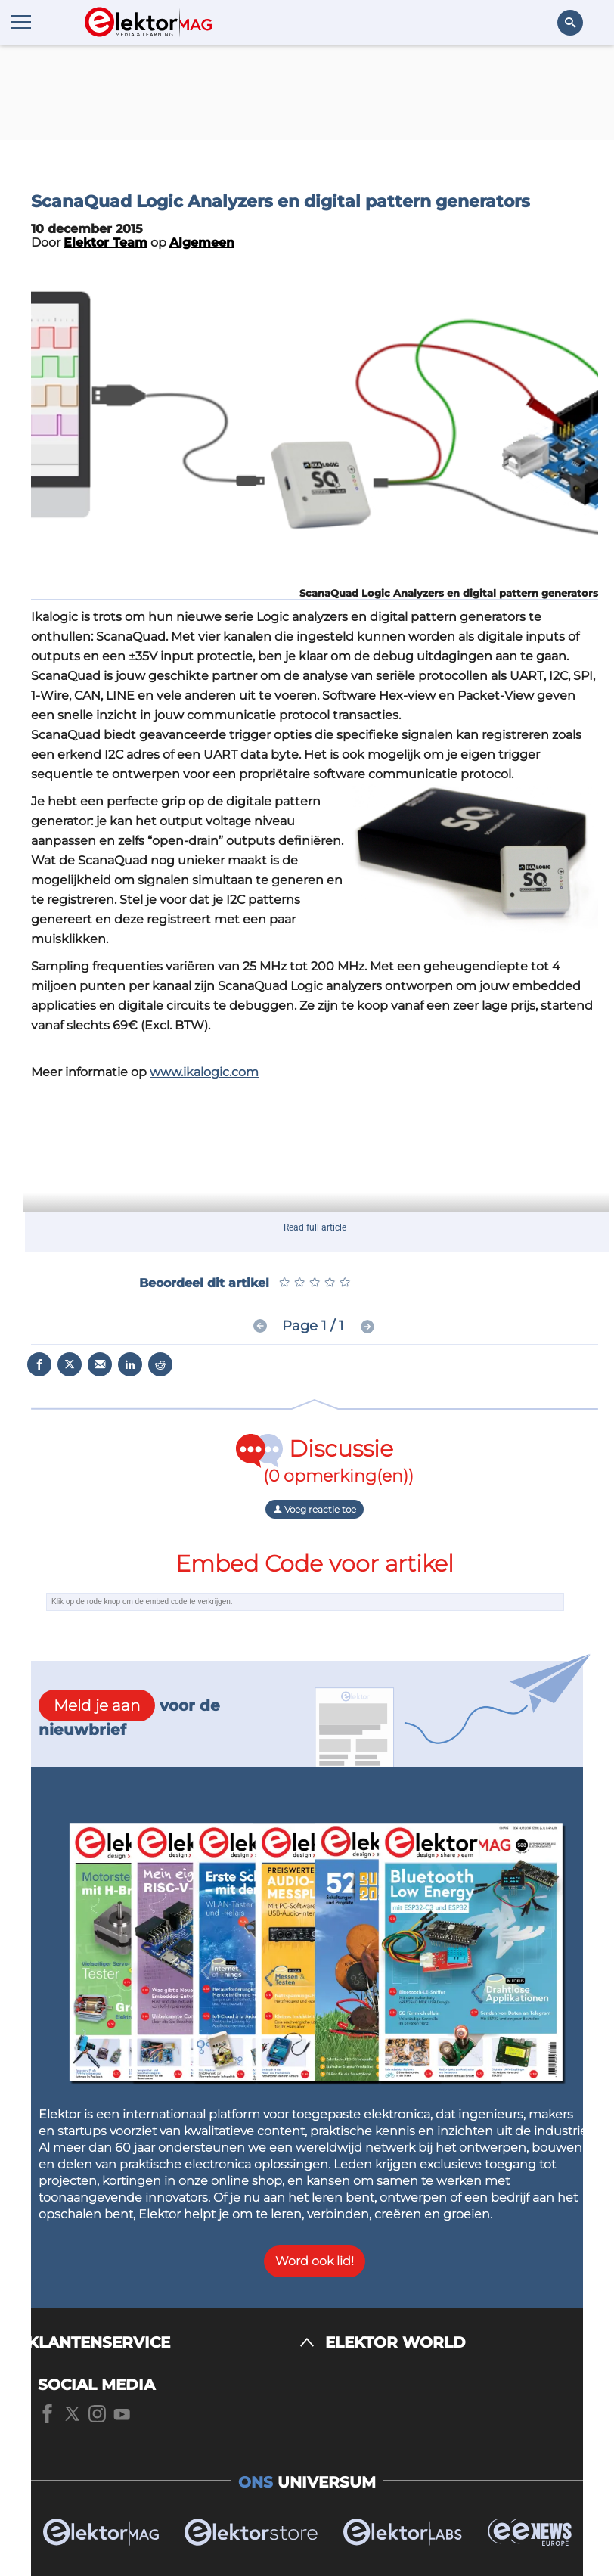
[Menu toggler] (21, 22)
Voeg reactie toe (314, 1509)
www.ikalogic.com (204, 1072)
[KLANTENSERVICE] (171, 2342)
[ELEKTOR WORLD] (463, 2342)
